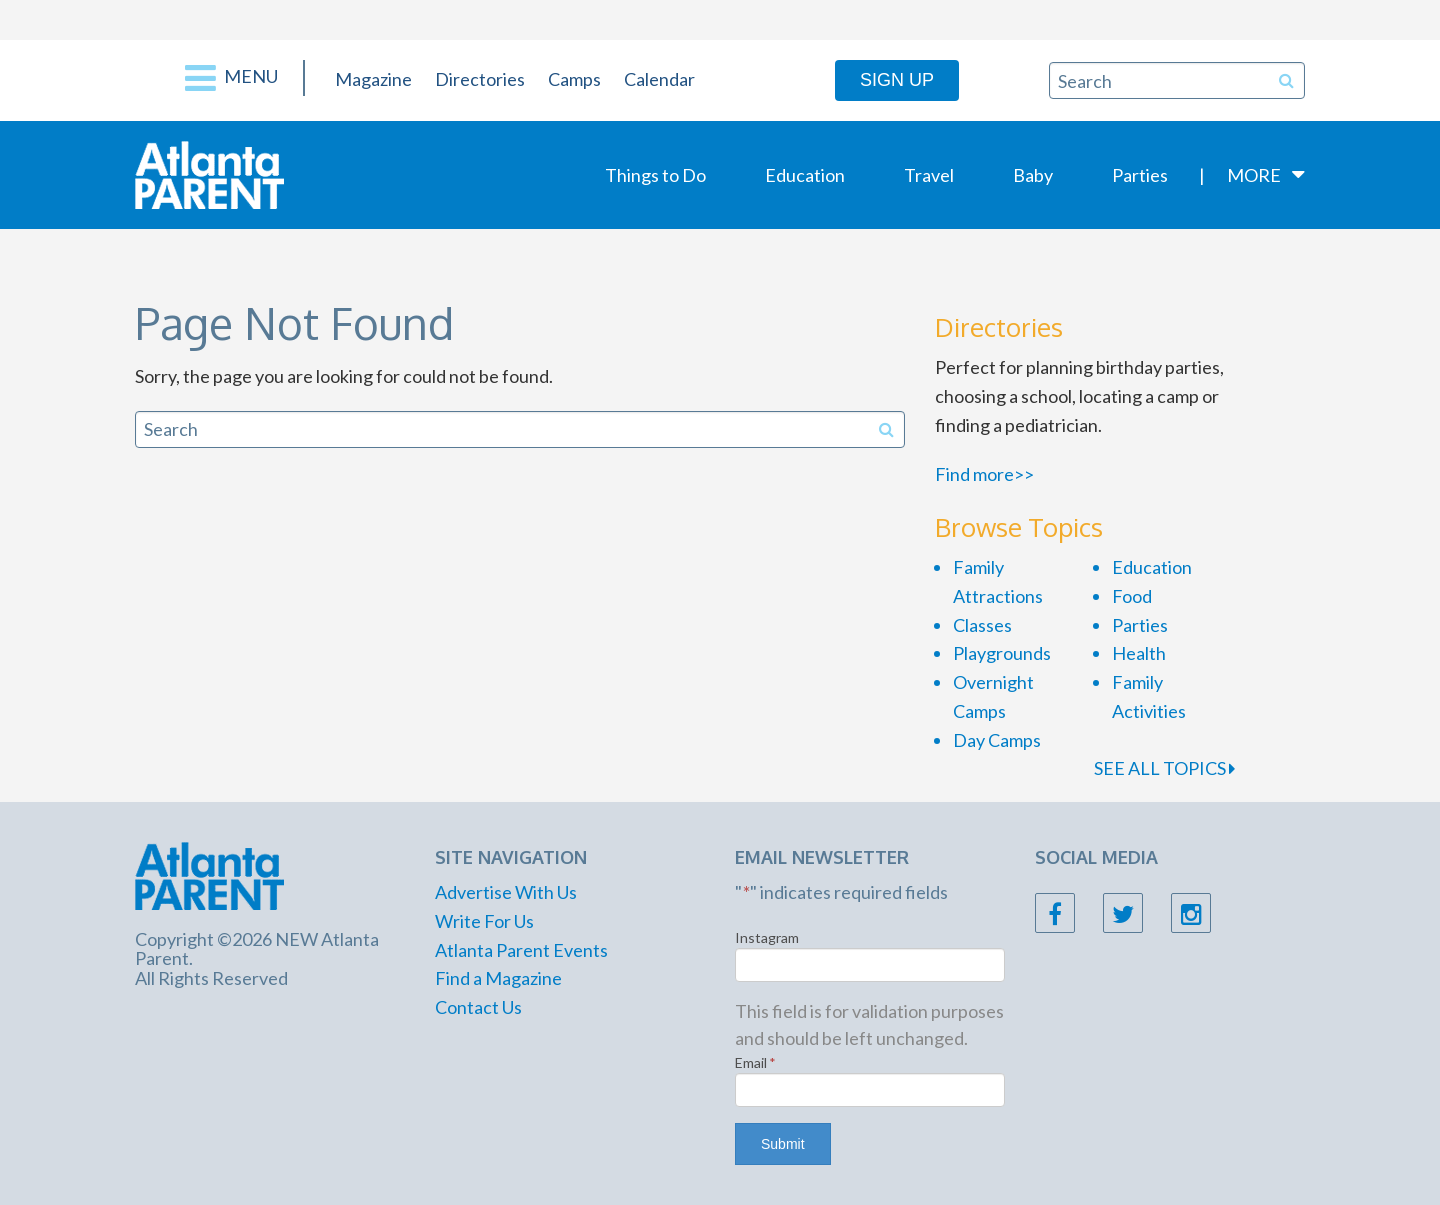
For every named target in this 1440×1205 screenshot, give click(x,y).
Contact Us (478, 1007)
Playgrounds (1002, 653)
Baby (1033, 175)
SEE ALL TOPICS (1164, 768)
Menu (231, 78)
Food (1132, 596)
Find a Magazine (498, 978)
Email (755, 1062)
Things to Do (655, 175)
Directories (480, 79)
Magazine (373, 79)
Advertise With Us (506, 892)
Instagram (767, 937)
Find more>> (984, 474)
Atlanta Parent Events (521, 950)
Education (805, 175)
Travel (929, 175)
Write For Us (484, 921)
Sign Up (897, 80)
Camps (574, 79)
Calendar (659, 79)
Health (1139, 653)
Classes (982, 625)
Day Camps (997, 740)
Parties (1140, 175)
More (1254, 175)
